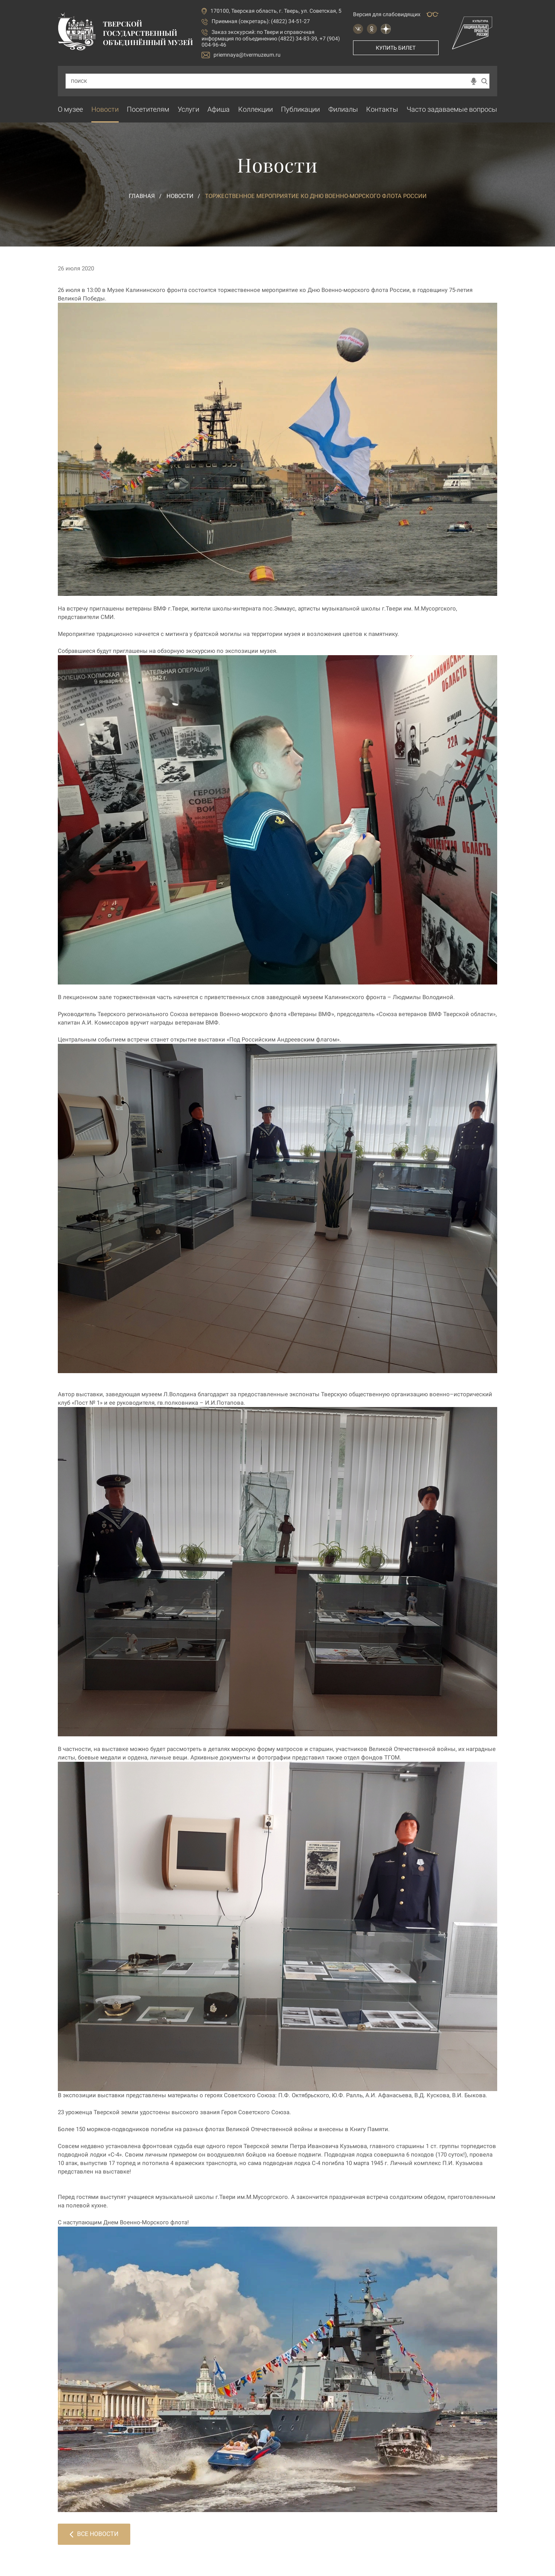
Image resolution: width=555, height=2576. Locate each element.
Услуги (188, 109)
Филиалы (343, 109)
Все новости (94, 2533)
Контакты (382, 109)
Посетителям (148, 109)
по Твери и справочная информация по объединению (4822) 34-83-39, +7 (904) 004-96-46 (271, 38)
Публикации (300, 109)
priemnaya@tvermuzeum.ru (241, 55)
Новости (105, 109)
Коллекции (255, 109)
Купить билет (395, 48)
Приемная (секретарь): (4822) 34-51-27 (261, 21)
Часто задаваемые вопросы (452, 109)
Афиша (218, 109)
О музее (70, 109)
